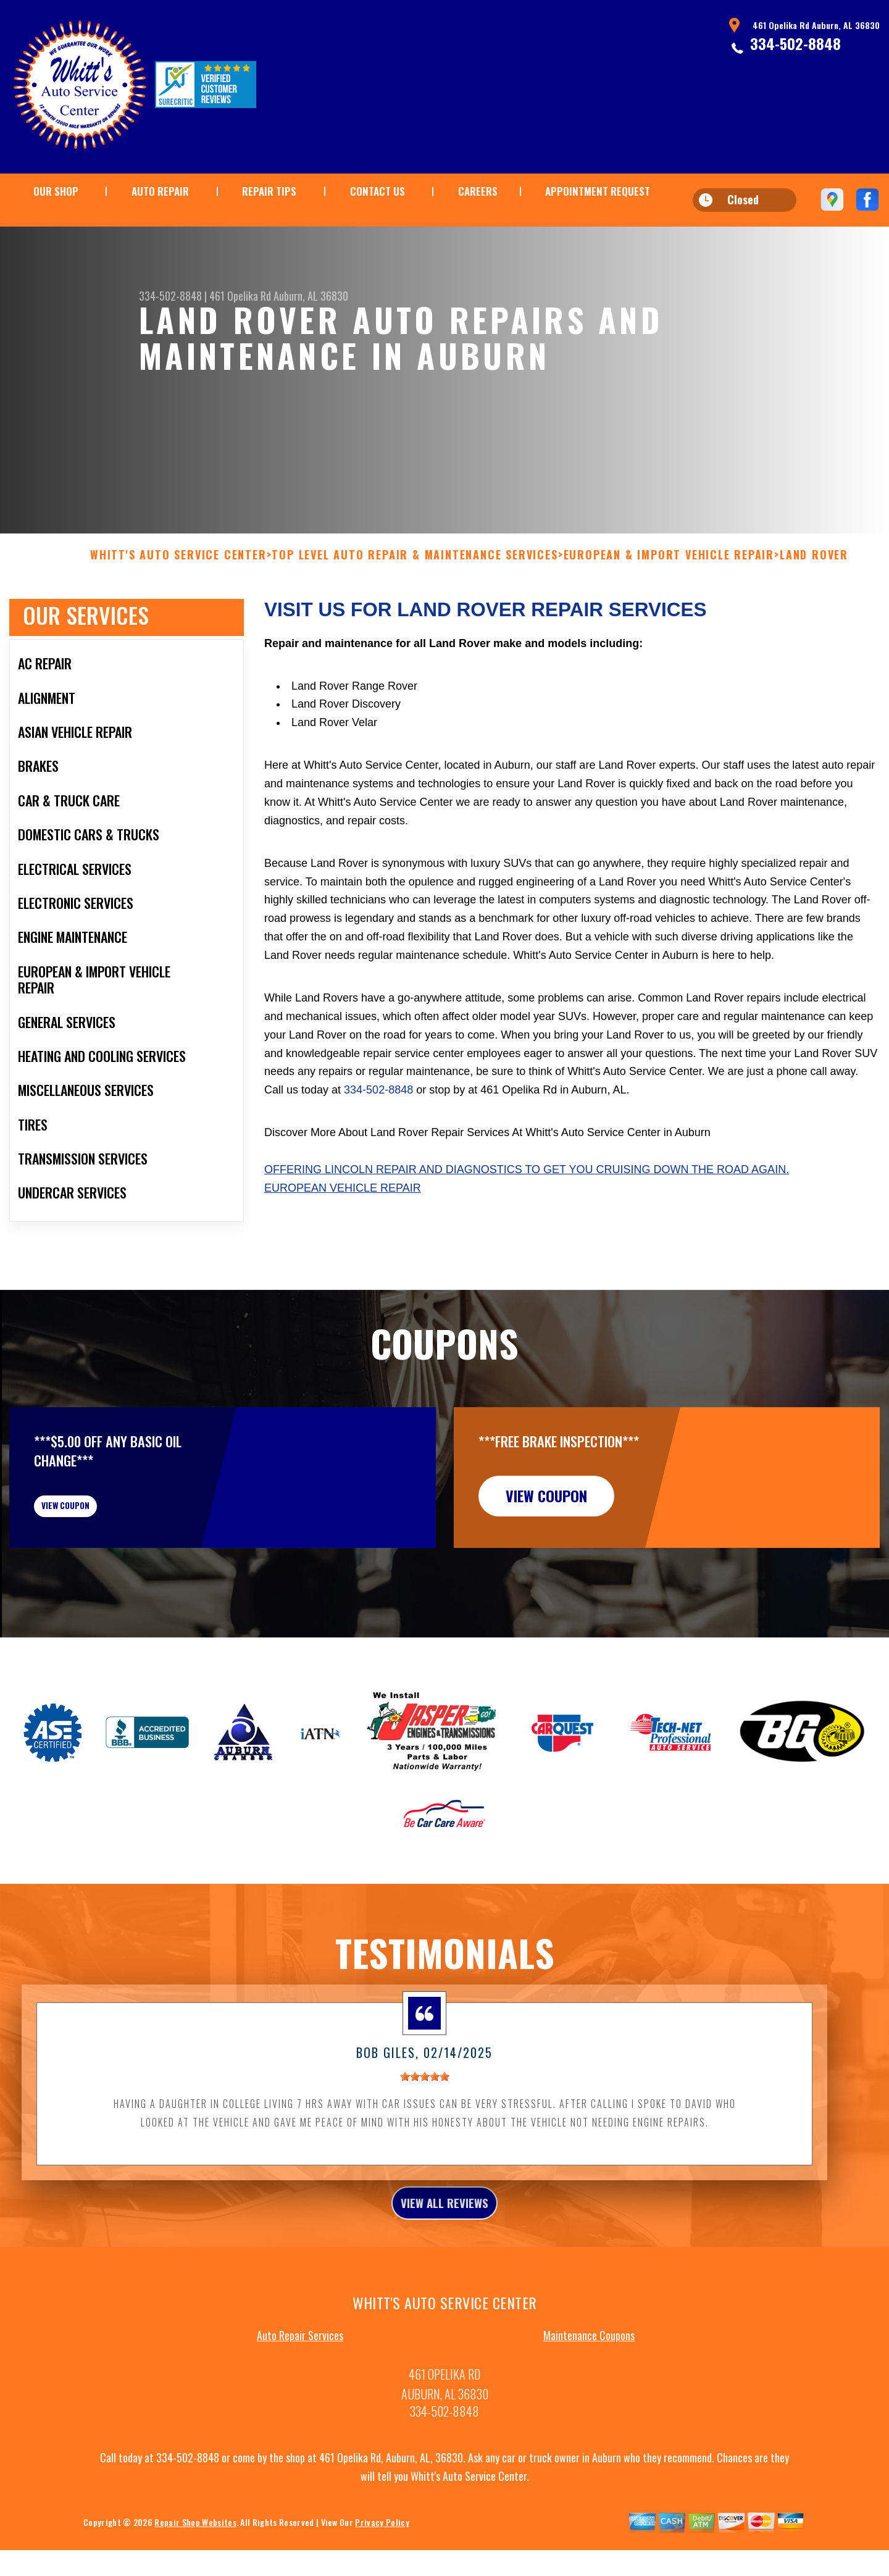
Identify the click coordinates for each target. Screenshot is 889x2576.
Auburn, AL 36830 (310, 296)
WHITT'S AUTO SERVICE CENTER (178, 577)
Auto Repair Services (300, 2383)
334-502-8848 (795, 43)
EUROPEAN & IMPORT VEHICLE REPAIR (669, 577)
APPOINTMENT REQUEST (597, 191)
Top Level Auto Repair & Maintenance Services (414, 577)
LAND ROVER (814, 577)
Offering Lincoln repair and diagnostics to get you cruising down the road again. (526, 1191)
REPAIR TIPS (269, 191)
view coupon (102, 1537)
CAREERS (478, 191)
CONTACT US (377, 191)
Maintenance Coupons (589, 2383)
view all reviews (445, 2247)
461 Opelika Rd (240, 296)
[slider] (424, 2117)
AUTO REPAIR (160, 191)
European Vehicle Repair (342, 1209)
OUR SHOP (55, 191)
